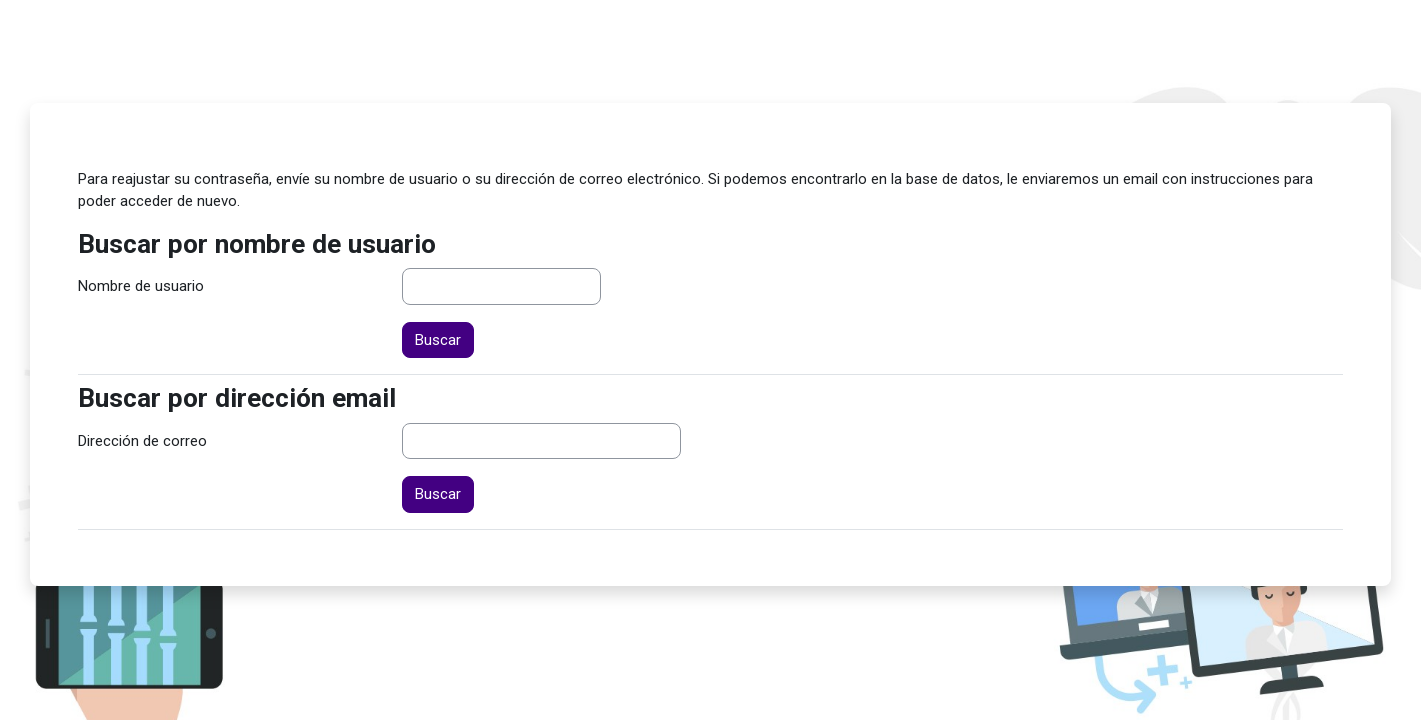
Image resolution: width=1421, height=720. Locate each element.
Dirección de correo (142, 441)
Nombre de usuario (141, 286)
